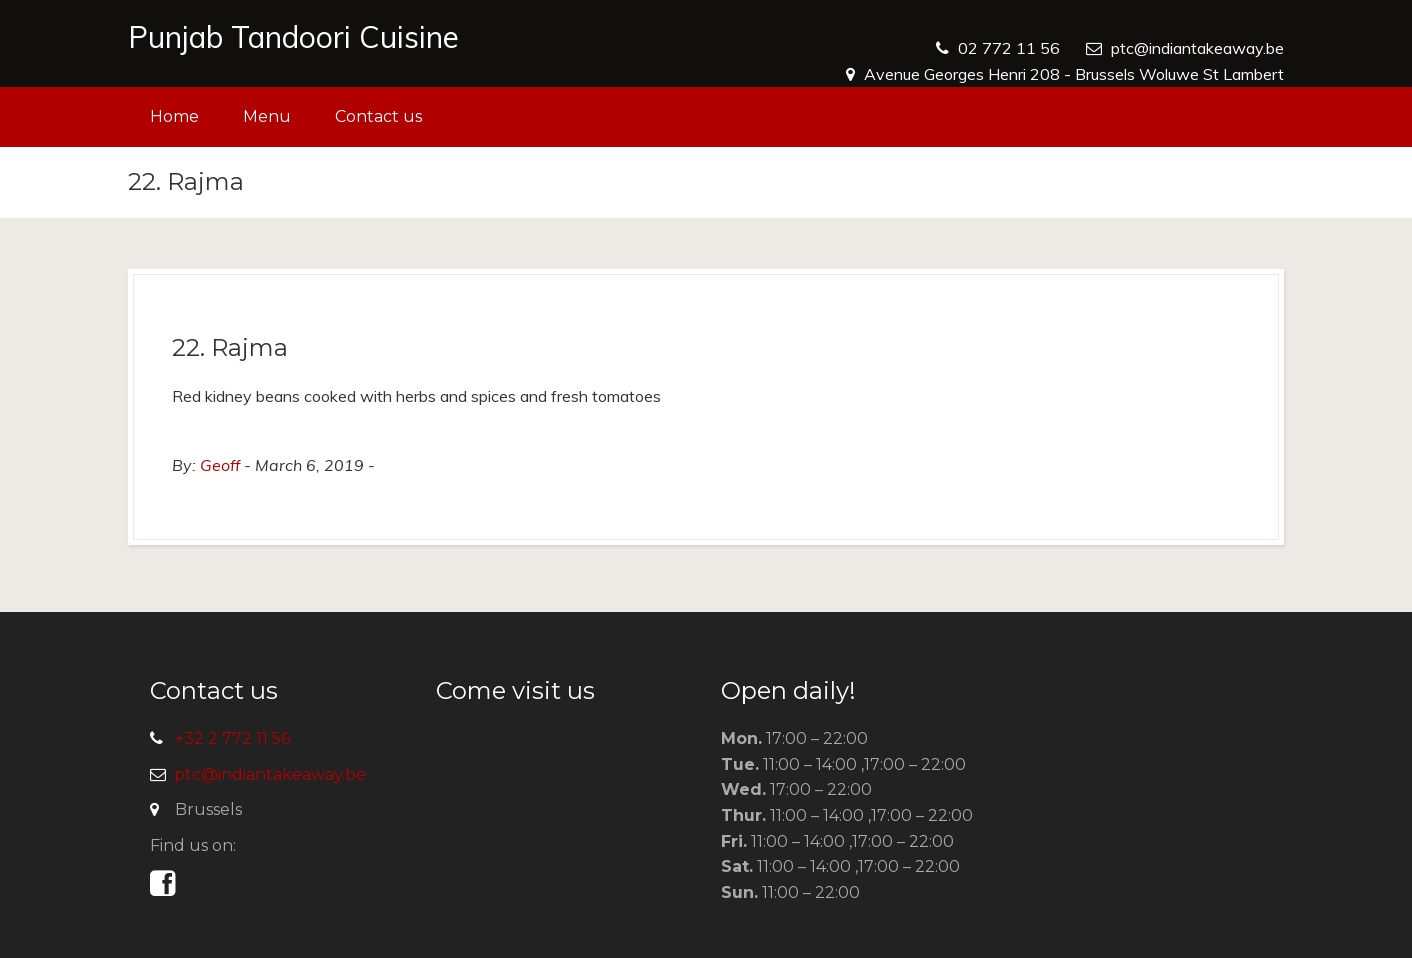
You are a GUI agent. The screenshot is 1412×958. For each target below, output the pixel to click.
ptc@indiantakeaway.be (1197, 48)
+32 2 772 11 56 (232, 738)
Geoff (220, 465)
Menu (267, 116)
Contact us (378, 116)
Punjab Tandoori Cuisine (293, 37)
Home (174, 116)
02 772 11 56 (1009, 48)
